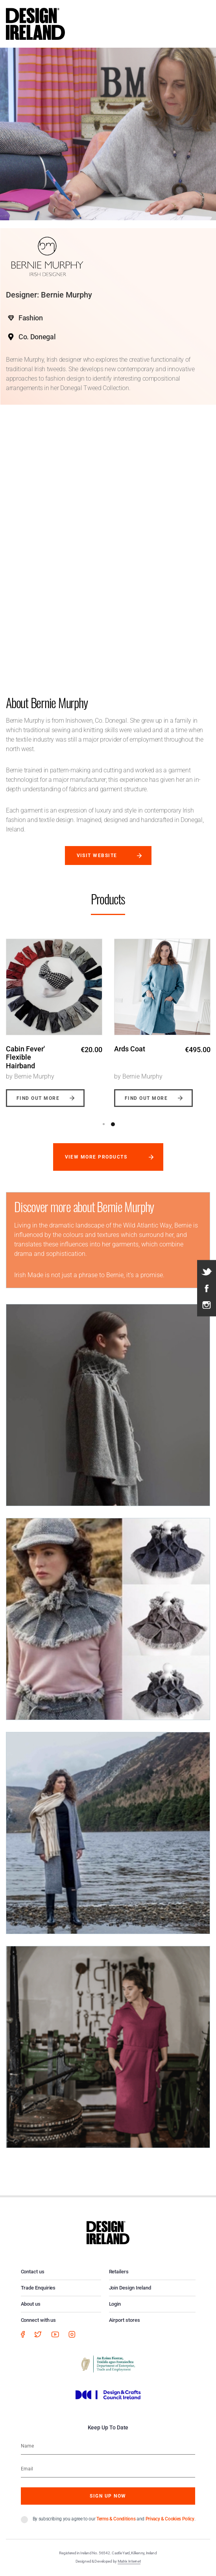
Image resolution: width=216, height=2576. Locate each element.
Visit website (97, 855)
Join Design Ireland (130, 2288)
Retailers (119, 2272)
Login (115, 2304)
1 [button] (104, 1124)
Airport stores (124, 2320)
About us (31, 2304)
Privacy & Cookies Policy (170, 2519)
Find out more (38, 1098)
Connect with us (38, 2320)
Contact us (32, 2272)
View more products (96, 1157)
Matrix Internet (129, 2561)
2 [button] (113, 1124)
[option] (54, 1017)
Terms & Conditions (115, 2519)
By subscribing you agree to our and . (114, 2519)
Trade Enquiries (38, 2288)
